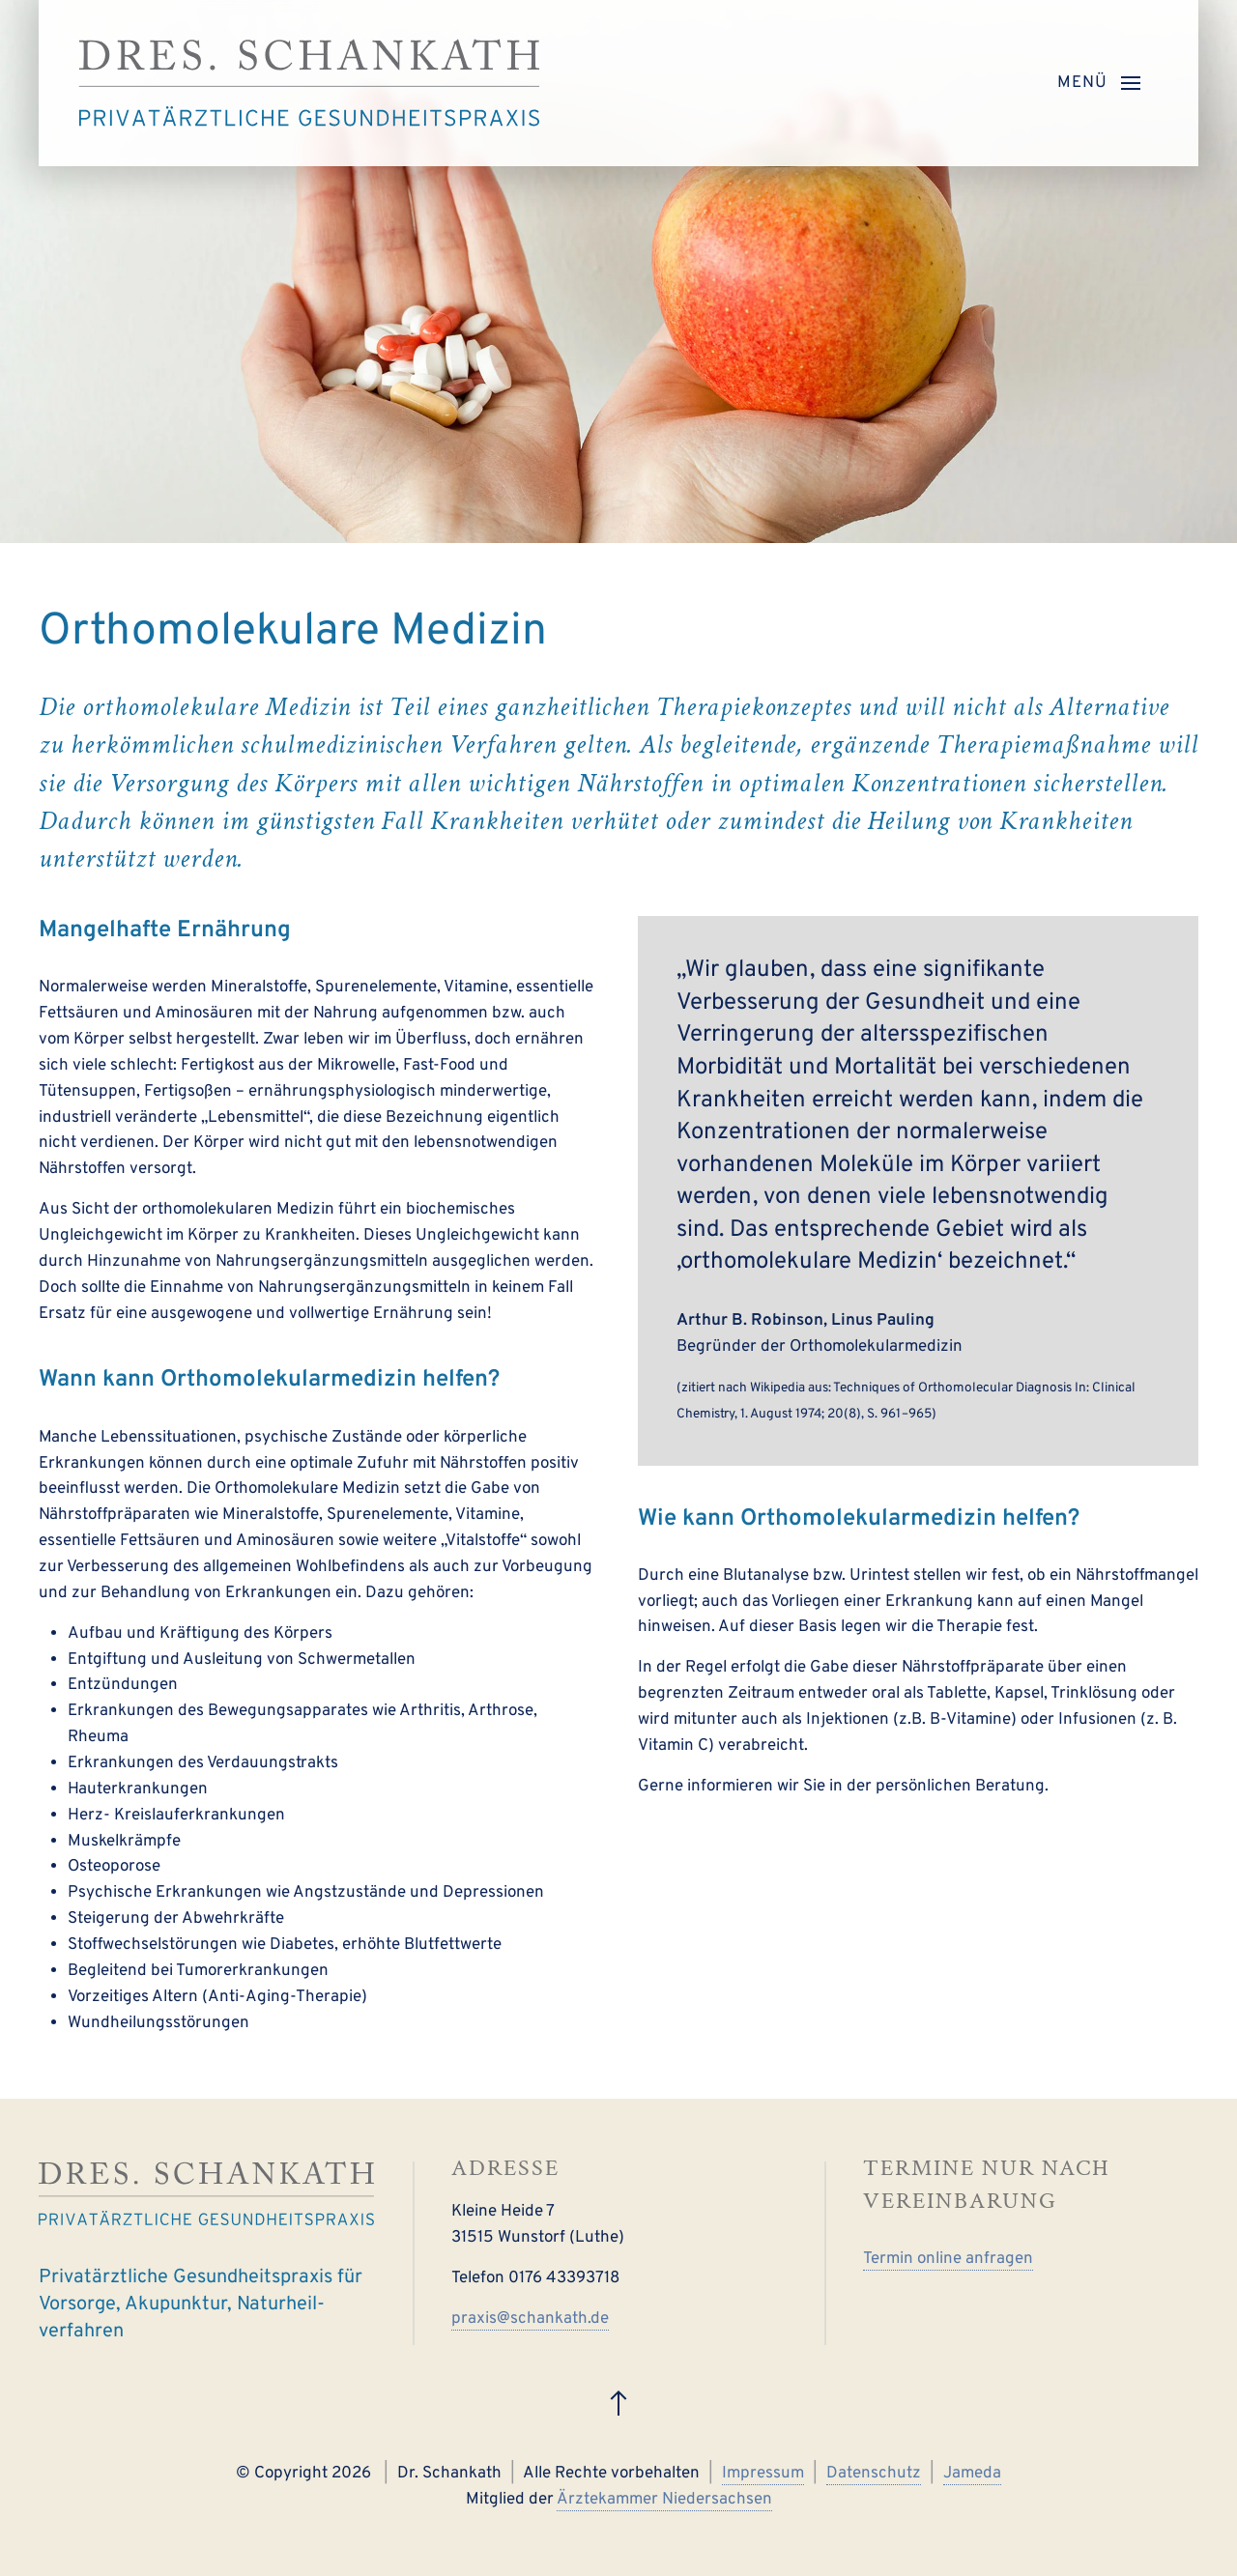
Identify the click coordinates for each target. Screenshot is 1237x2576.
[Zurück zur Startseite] (309, 83)
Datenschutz (873, 2473)
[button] (1098, 83)
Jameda (972, 2473)
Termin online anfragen (948, 2259)
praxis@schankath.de (530, 2319)
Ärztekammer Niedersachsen (664, 2499)
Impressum (763, 2473)
